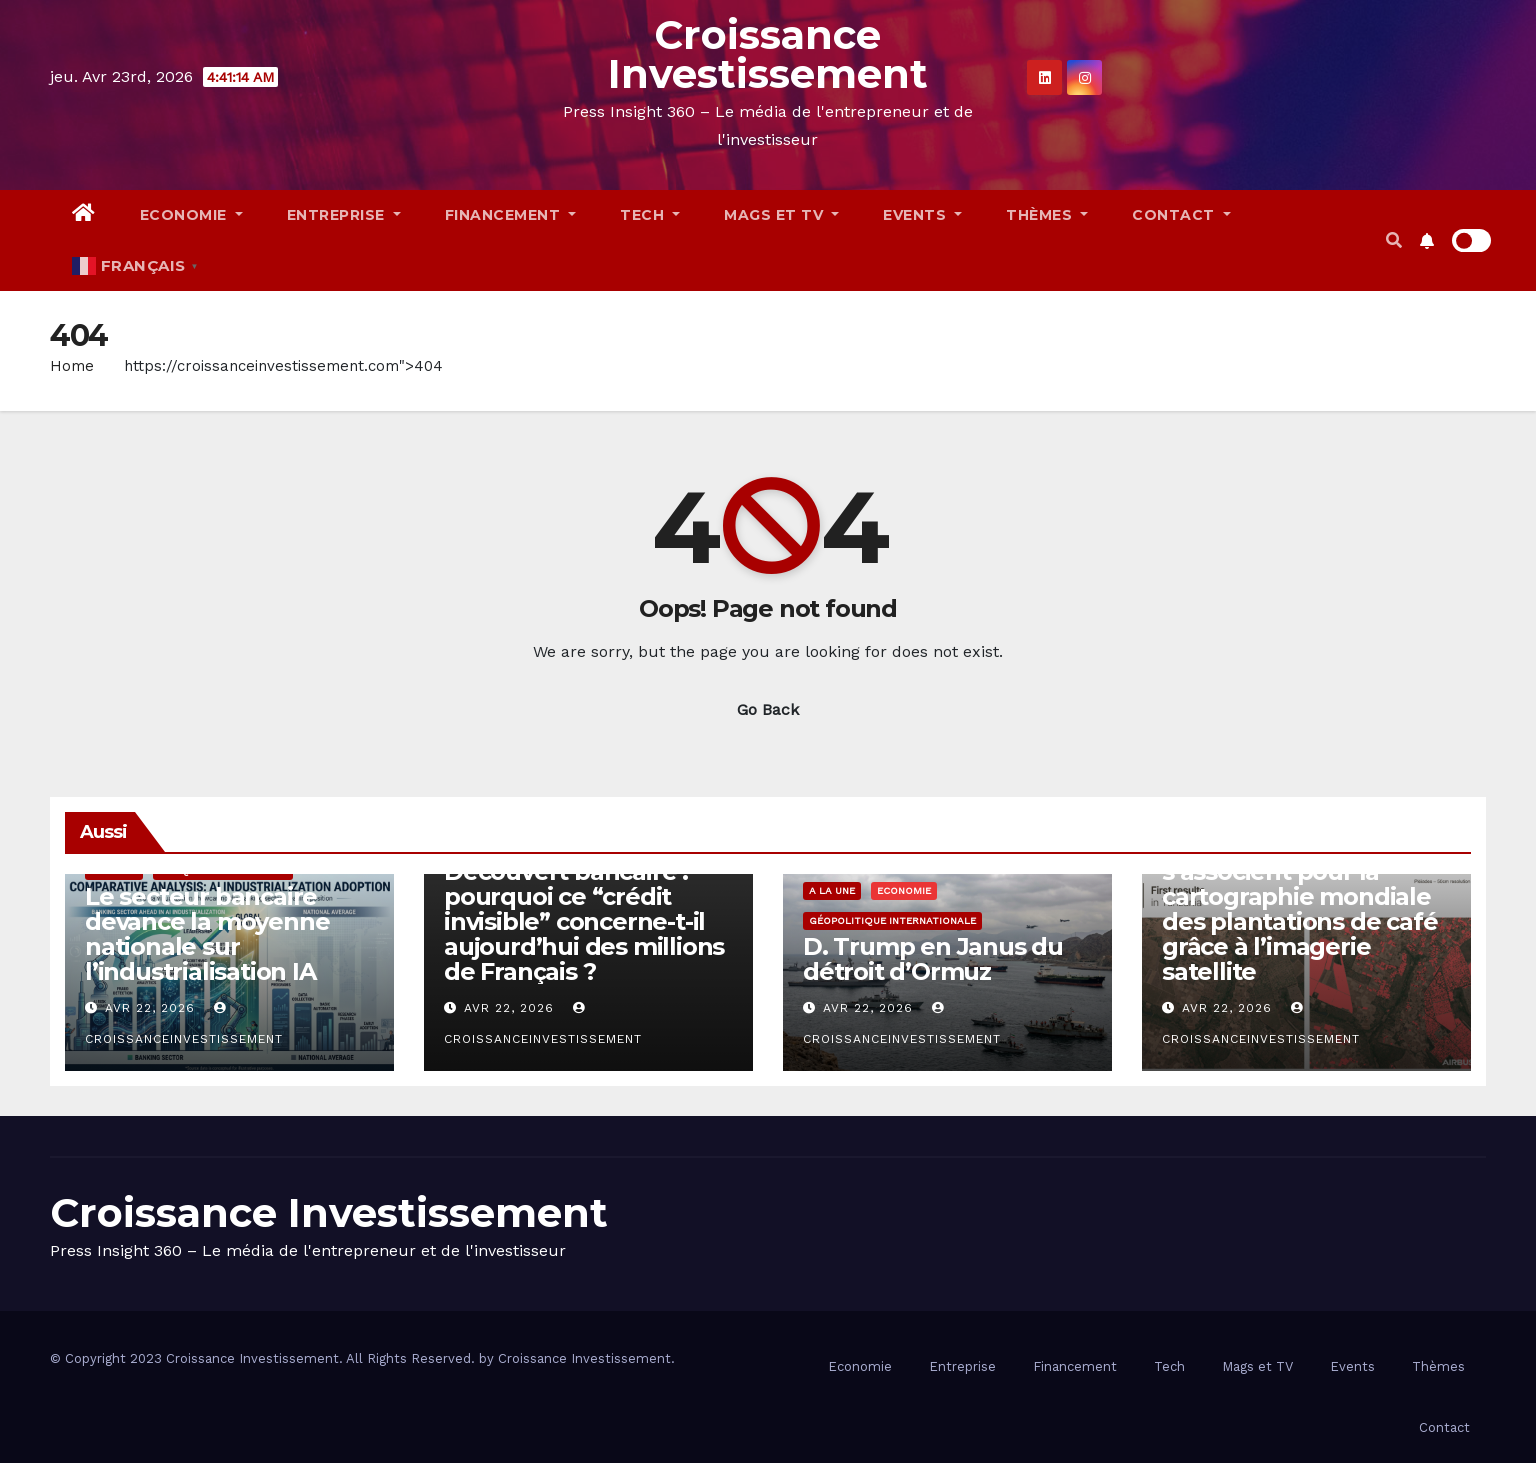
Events (922, 215)
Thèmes (1047, 215)
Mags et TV (781, 215)
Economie (191, 215)
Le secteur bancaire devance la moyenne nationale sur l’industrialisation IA (207, 934)
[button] (1394, 240)
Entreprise (344, 215)
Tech (650, 215)
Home (72, 366)
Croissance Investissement (768, 54)
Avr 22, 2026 (150, 1008)
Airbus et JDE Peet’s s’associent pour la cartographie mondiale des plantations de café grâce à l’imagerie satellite (1299, 909)
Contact (1181, 215)
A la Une (832, 890)
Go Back (768, 709)
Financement (511, 215)
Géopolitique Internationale (892, 920)
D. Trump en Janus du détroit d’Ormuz (933, 959)
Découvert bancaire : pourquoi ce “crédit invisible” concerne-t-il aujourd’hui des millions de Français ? (584, 921)
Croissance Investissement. (586, 1358)
